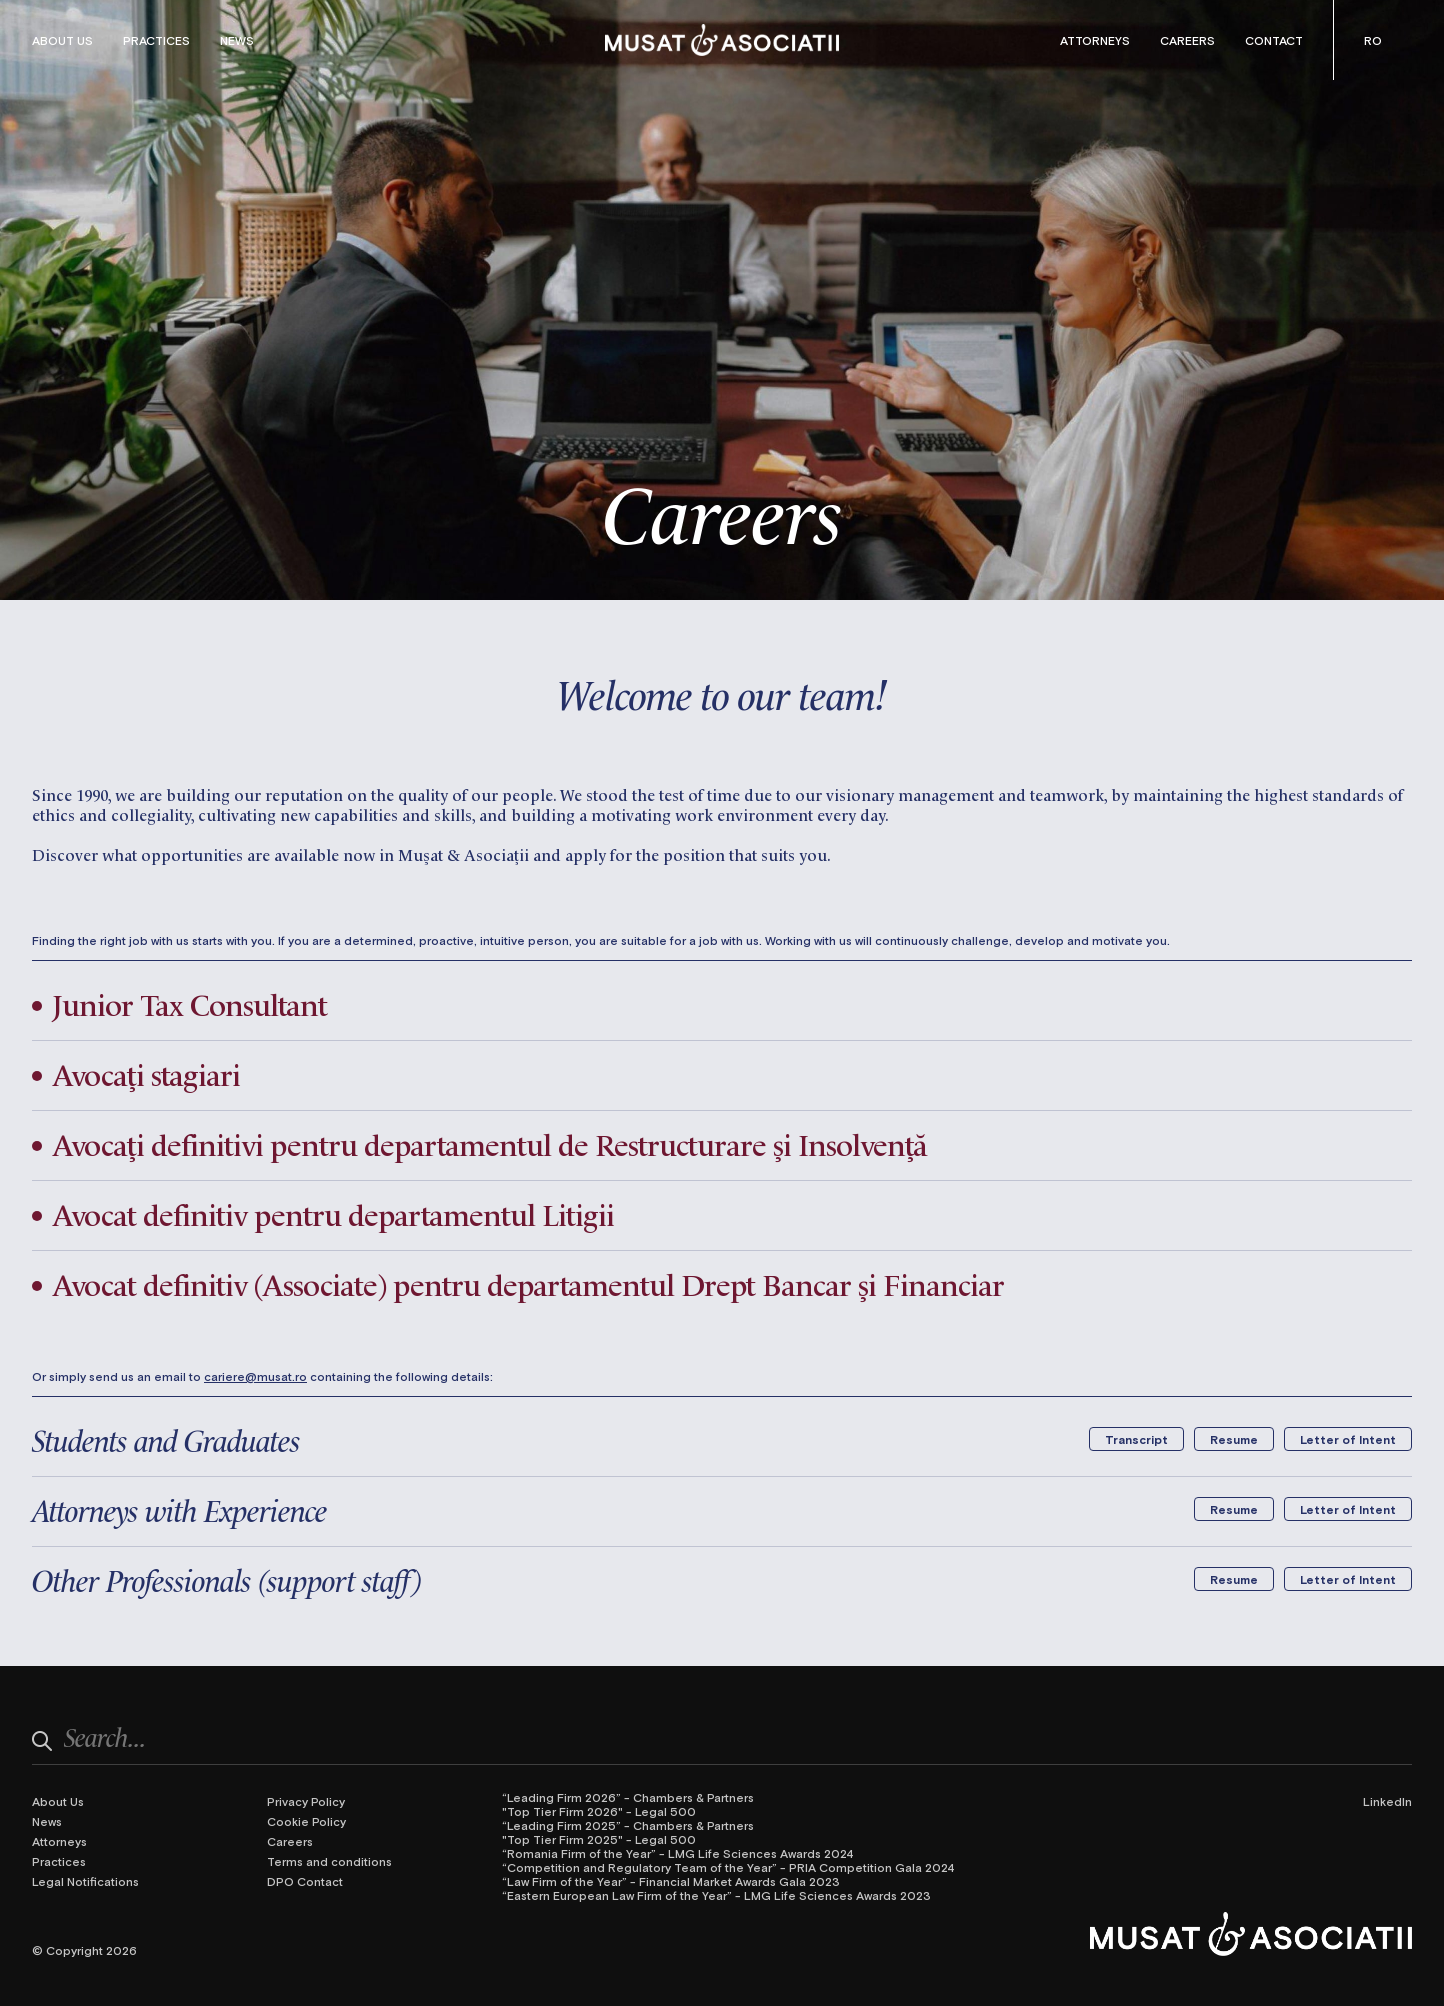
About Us (62, 40)
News (237, 40)
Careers (1187, 40)
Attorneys (1095, 40)
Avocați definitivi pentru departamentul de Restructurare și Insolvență (489, 1143)
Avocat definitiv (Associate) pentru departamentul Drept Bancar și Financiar (528, 1283)
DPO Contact (305, 1881)
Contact (1274, 40)
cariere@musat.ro (255, 1376)
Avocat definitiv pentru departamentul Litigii (333, 1213)
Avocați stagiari (146, 1073)
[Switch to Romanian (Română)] (1373, 40)
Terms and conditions (329, 1861)
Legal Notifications (85, 1881)
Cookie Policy (306, 1821)
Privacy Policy (306, 1801)
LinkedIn (1387, 1801)
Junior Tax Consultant (189, 1003)
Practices (156, 40)
